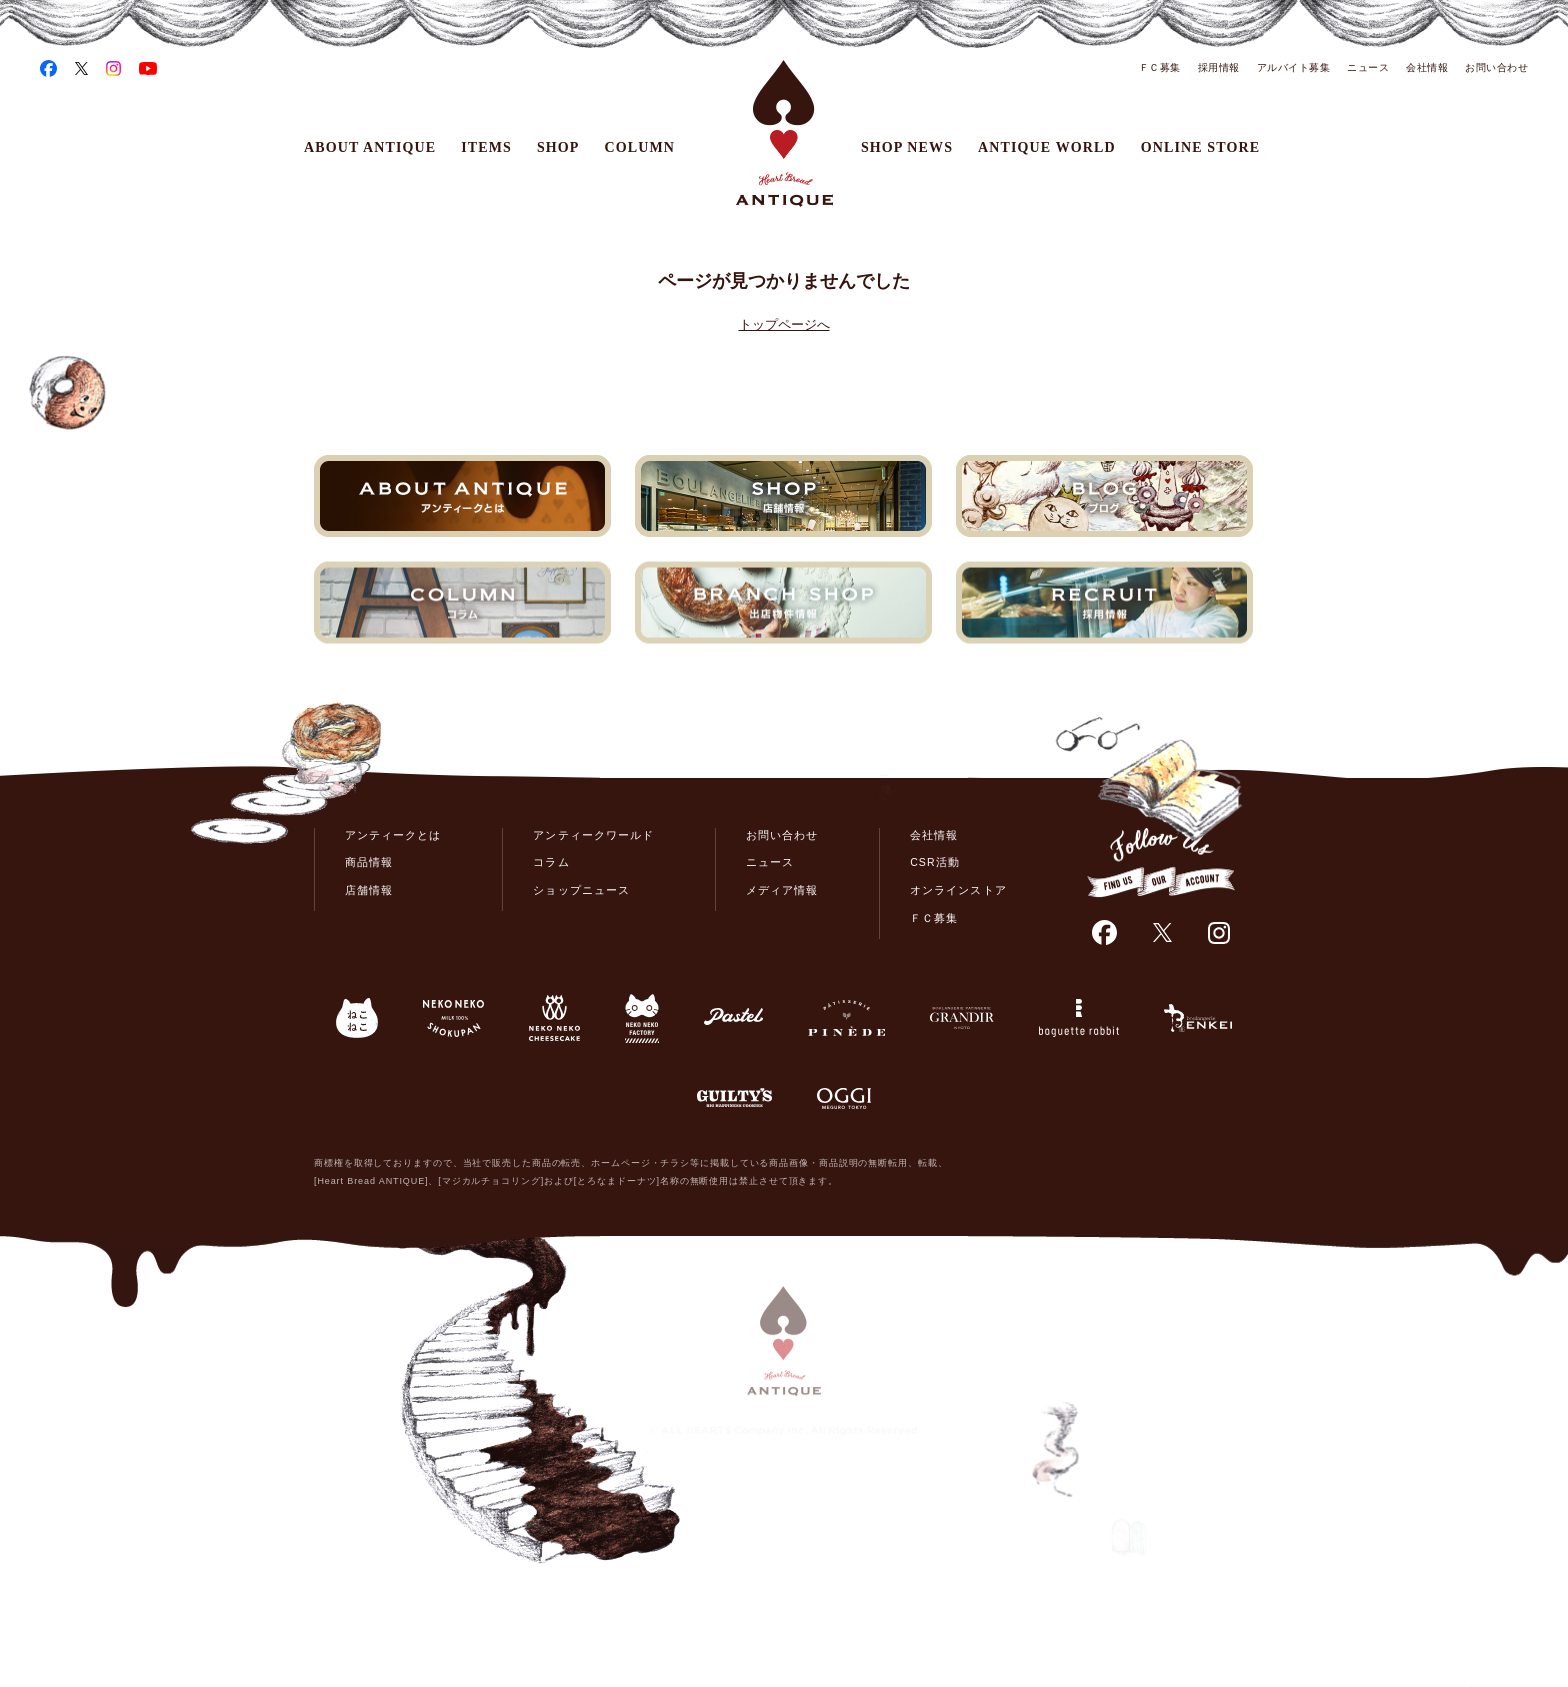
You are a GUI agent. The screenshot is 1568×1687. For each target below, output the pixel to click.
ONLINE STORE (1200, 147)
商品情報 (369, 862)
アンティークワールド (593, 835)
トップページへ (784, 324)
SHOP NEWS (907, 147)
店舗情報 (369, 890)
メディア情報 (782, 890)
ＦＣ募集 (1160, 67)
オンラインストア (958, 890)
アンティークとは (393, 835)
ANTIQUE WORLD (1047, 147)
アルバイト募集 (1294, 67)
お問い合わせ (1496, 67)
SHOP (558, 147)
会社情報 (1427, 67)
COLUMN (640, 147)
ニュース (1368, 67)
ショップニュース (581, 890)
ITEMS (486, 147)
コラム (551, 862)
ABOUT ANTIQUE (370, 147)
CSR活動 (934, 862)
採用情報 (1219, 67)
